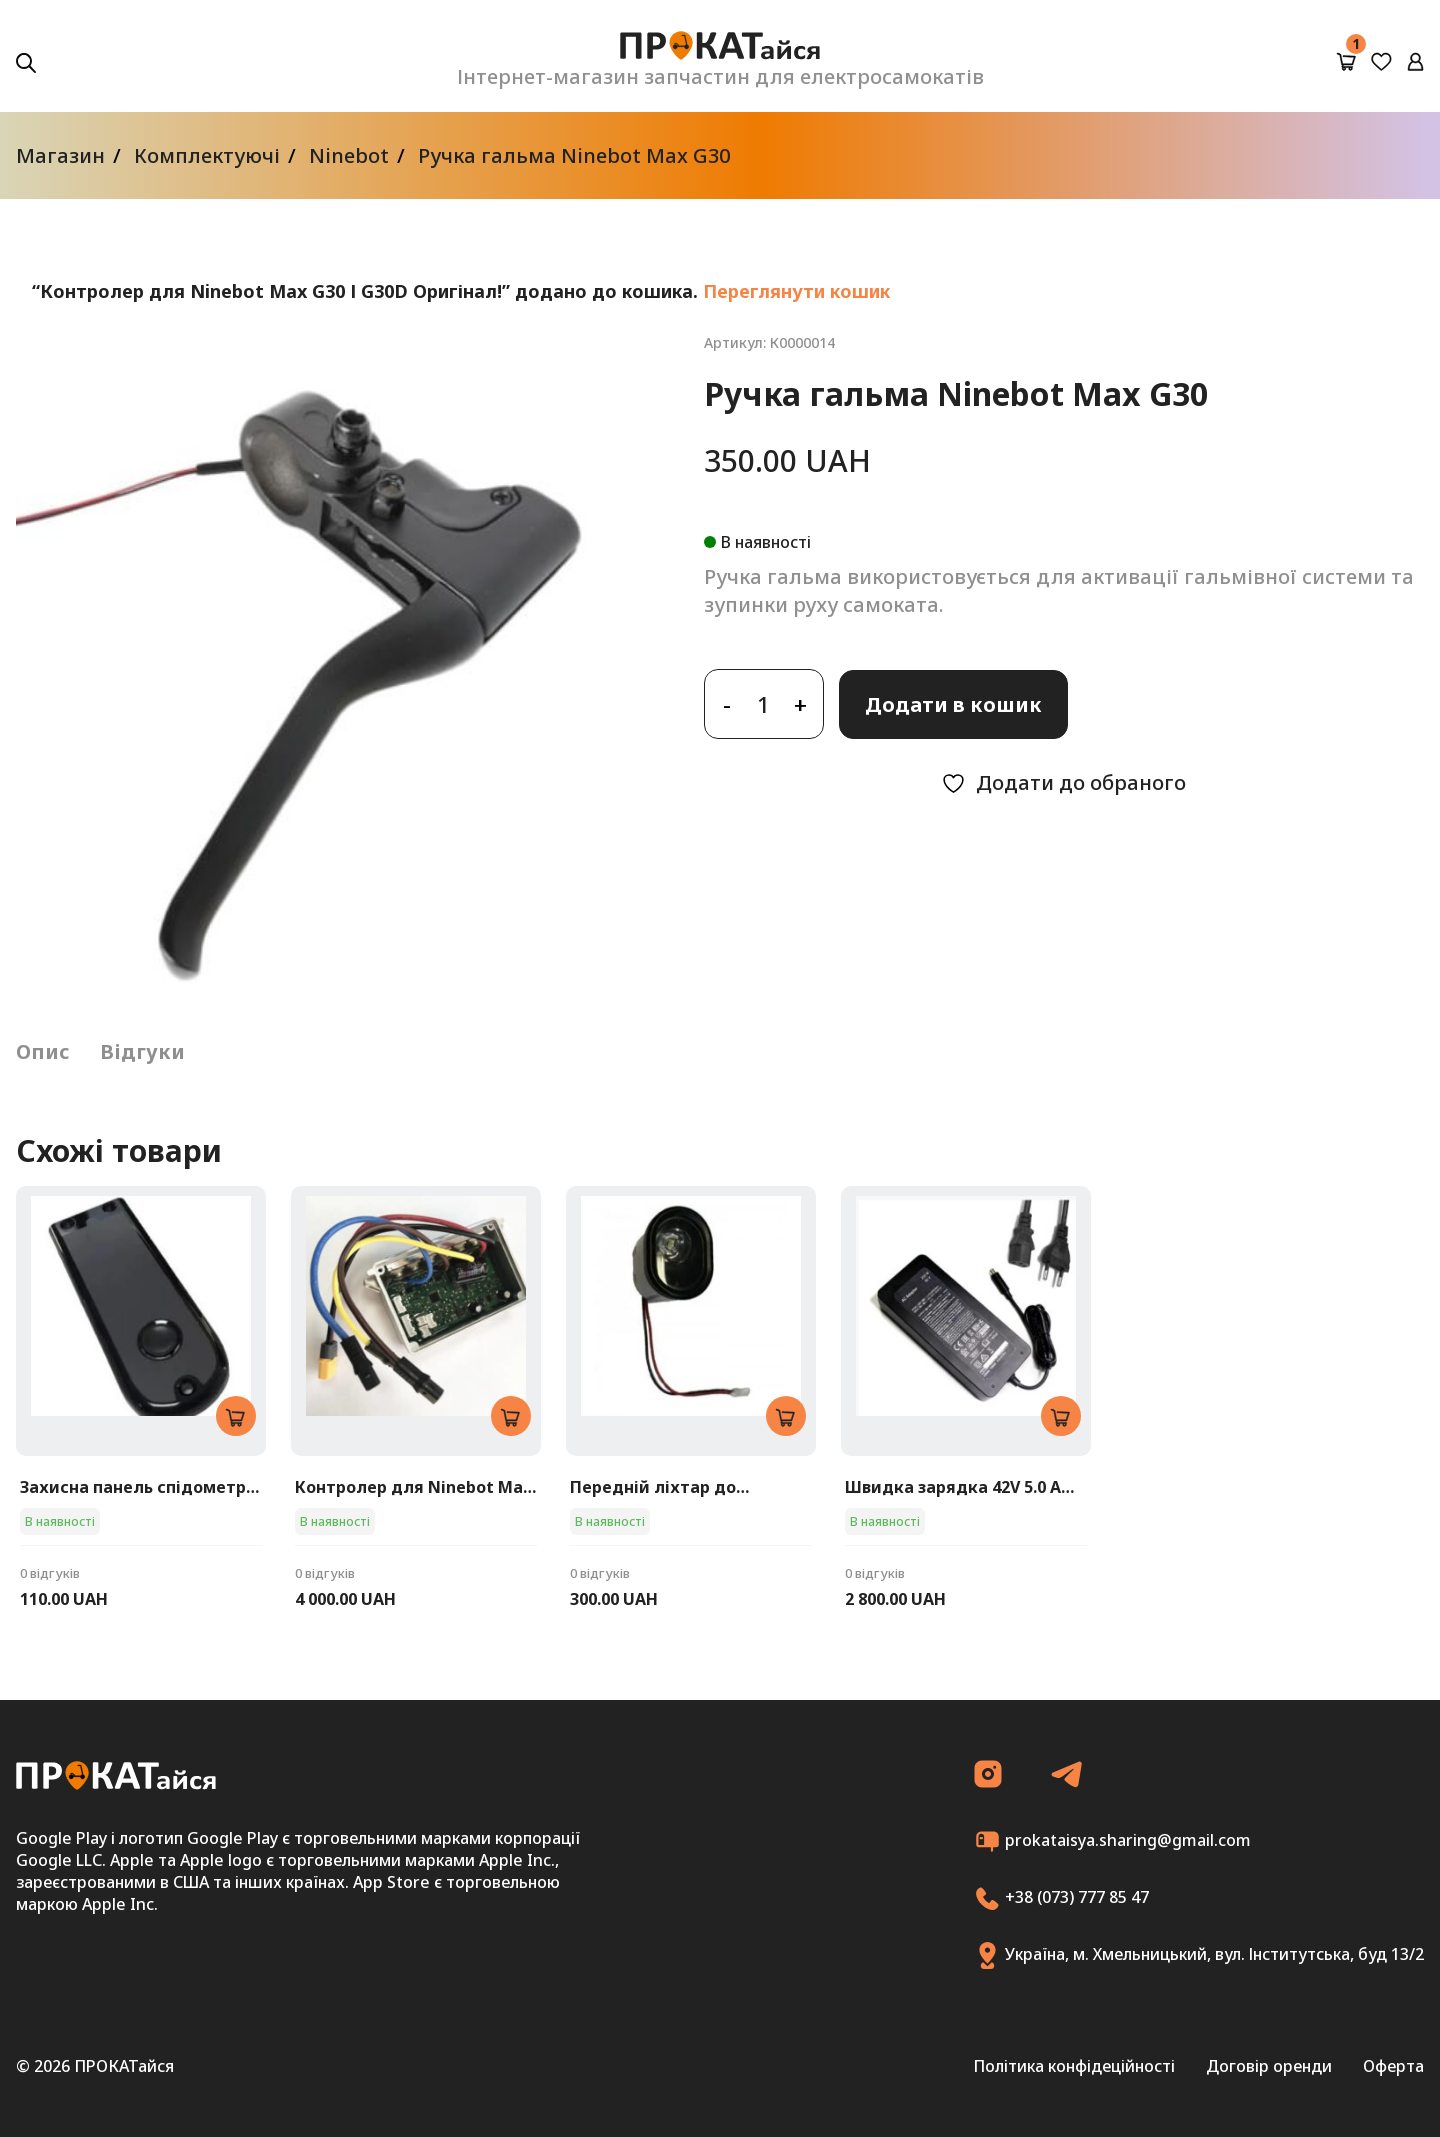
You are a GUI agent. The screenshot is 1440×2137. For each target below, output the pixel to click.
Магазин (60, 155)
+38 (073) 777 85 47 (1061, 1898)
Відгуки (142, 1051)
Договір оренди (1269, 2066)
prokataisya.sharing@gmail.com (1112, 1841)
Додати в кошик (953, 704)
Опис (43, 1051)
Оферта (1393, 2066)
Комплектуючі (207, 155)
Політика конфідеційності (1074, 2066)
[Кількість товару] (764, 704)
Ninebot (349, 155)
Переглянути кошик (796, 291)
